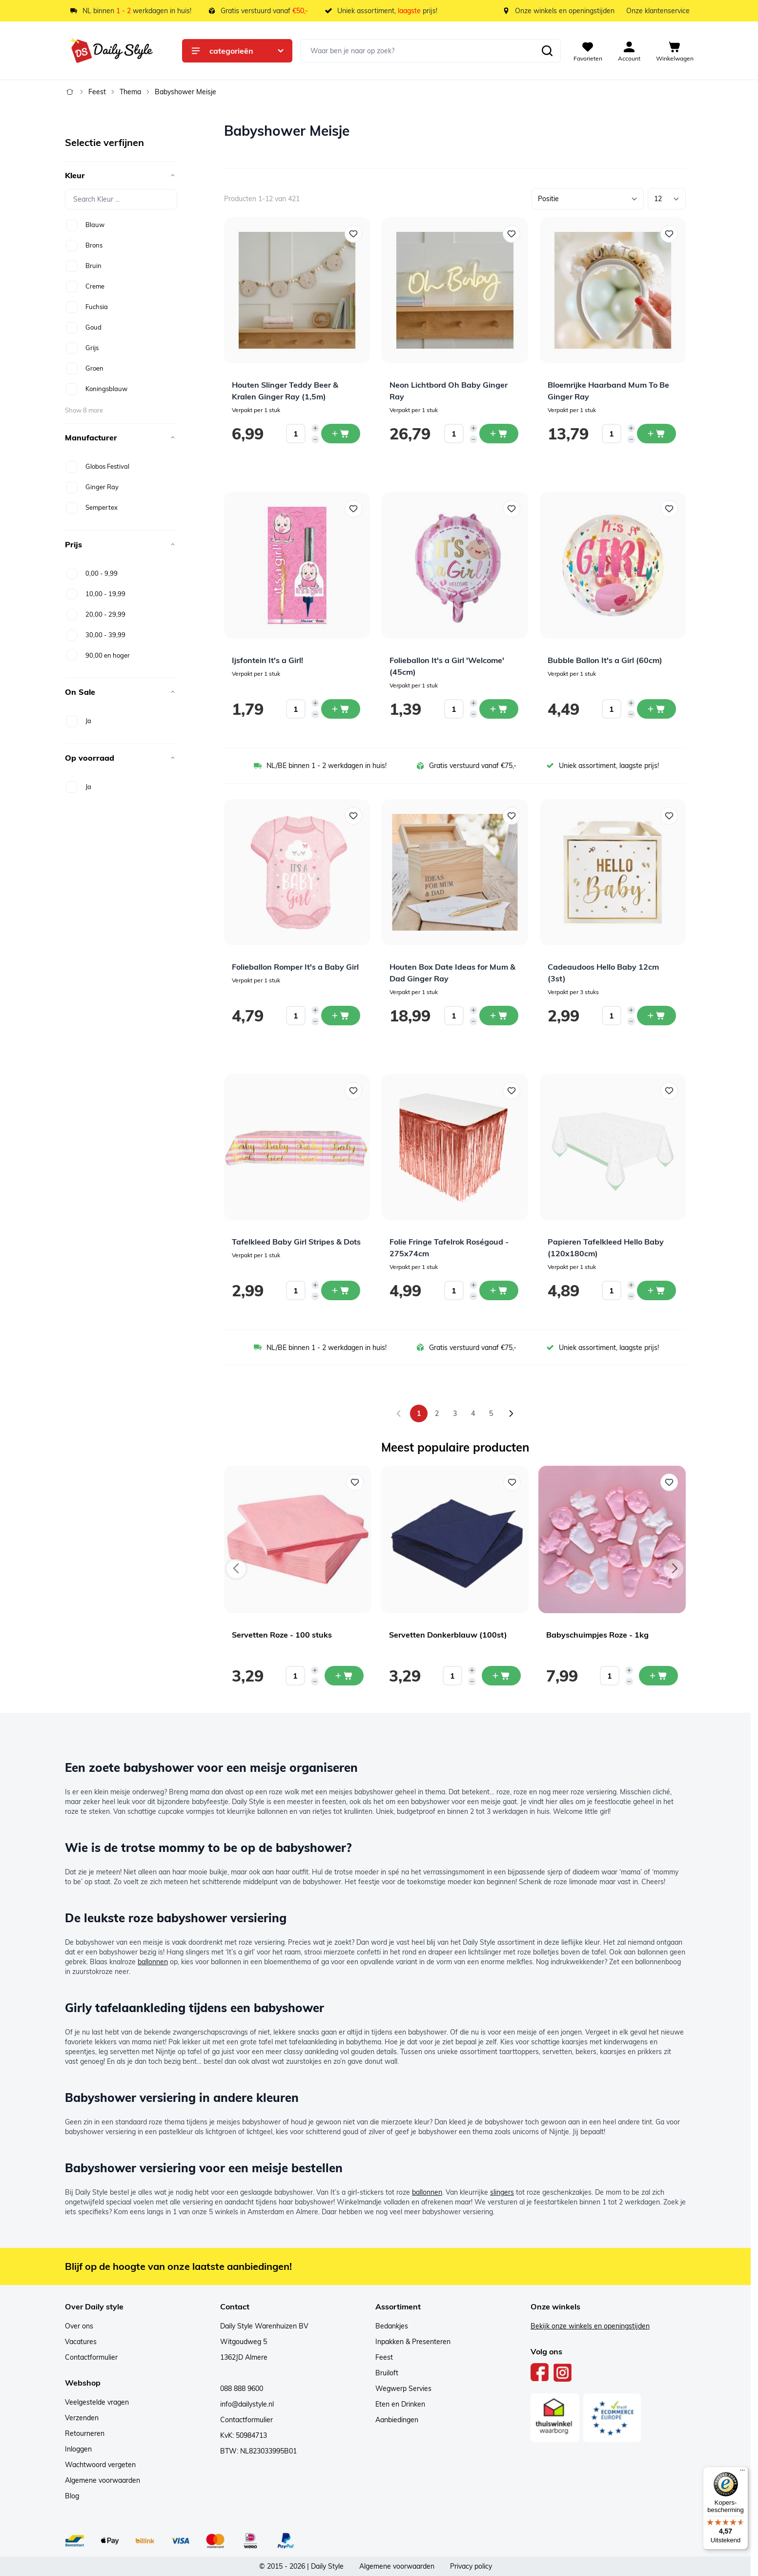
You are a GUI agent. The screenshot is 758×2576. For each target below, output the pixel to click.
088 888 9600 (241, 2388)
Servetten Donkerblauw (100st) (448, 1635)
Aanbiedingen (396, 2419)
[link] (399, 1413)
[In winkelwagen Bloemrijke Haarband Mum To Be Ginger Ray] (656, 433)
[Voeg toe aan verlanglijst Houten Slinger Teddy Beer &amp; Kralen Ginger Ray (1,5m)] (353, 234)
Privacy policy (471, 2566)
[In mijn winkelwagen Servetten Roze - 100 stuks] (344, 1675)
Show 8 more (84, 410)
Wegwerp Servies (403, 2388)
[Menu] (742, 2472)
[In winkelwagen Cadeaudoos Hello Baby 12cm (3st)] (656, 1015)
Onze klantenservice (658, 10)
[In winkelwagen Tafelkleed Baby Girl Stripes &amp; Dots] (340, 1290)
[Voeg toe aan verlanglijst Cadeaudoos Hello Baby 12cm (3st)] (669, 816)
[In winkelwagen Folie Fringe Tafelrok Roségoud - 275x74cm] (498, 1290)
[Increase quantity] (315, 428)
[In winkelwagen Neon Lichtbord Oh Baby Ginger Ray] (498, 433)
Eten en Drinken (400, 2404)
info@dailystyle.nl (247, 2404)
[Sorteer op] (588, 198)
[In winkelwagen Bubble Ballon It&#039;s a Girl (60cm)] (656, 709)
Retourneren (84, 2433)
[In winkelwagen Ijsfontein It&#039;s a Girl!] (340, 709)
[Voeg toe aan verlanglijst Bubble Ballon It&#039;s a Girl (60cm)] (669, 509)
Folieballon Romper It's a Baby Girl (295, 967)
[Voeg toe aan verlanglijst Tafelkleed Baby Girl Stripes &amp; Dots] (353, 1091)
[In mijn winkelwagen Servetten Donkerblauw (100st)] (501, 1675)
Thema (130, 91)
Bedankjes (391, 2326)
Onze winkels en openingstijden (565, 10)
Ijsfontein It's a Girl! (267, 660)
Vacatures (81, 2341)
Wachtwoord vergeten (100, 2464)
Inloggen (78, 2449)
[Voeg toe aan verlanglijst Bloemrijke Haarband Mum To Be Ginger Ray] (669, 234)
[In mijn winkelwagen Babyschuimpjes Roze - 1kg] (658, 1675)
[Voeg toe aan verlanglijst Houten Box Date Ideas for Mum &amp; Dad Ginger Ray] (511, 816)
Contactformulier (91, 2357)
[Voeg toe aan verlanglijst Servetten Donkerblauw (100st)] (512, 1482)
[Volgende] (511, 1413)
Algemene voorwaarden (102, 2480)
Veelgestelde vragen (97, 2402)
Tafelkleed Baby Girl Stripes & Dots (296, 1241)
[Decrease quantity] (315, 439)
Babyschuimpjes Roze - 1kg (597, 1635)
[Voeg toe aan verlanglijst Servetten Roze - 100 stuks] (355, 1482)
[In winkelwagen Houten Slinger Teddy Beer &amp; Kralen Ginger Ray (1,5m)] (340, 433)
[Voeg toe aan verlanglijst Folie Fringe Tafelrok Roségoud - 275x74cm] (511, 1091)
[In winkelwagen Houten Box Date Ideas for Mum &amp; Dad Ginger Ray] (498, 1015)
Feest (97, 91)
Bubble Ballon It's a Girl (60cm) (605, 660)
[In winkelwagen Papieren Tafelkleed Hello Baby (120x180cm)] (656, 1290)
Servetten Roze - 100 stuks (282, 1635)
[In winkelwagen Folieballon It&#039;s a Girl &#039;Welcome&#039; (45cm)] (498, 709)
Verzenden (82, 2417)
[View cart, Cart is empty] (675, 50)
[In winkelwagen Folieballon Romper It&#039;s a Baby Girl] (340, 1015)
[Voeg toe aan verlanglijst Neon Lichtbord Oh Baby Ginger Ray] (511, 234)
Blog (72, 2496)
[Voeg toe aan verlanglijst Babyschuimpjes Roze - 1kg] (669, 1482)
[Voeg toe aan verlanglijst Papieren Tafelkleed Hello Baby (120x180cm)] (669, 1091)
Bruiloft (386, 2372)
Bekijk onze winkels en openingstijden (590, 2326)
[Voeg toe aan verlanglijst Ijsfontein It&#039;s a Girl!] (353, 509)
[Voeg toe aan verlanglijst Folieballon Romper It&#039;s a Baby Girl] (353, 816)
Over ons (79, 2326)
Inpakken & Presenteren (413, 2341)
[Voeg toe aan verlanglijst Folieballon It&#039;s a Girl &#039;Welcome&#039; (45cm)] (511, 509)
